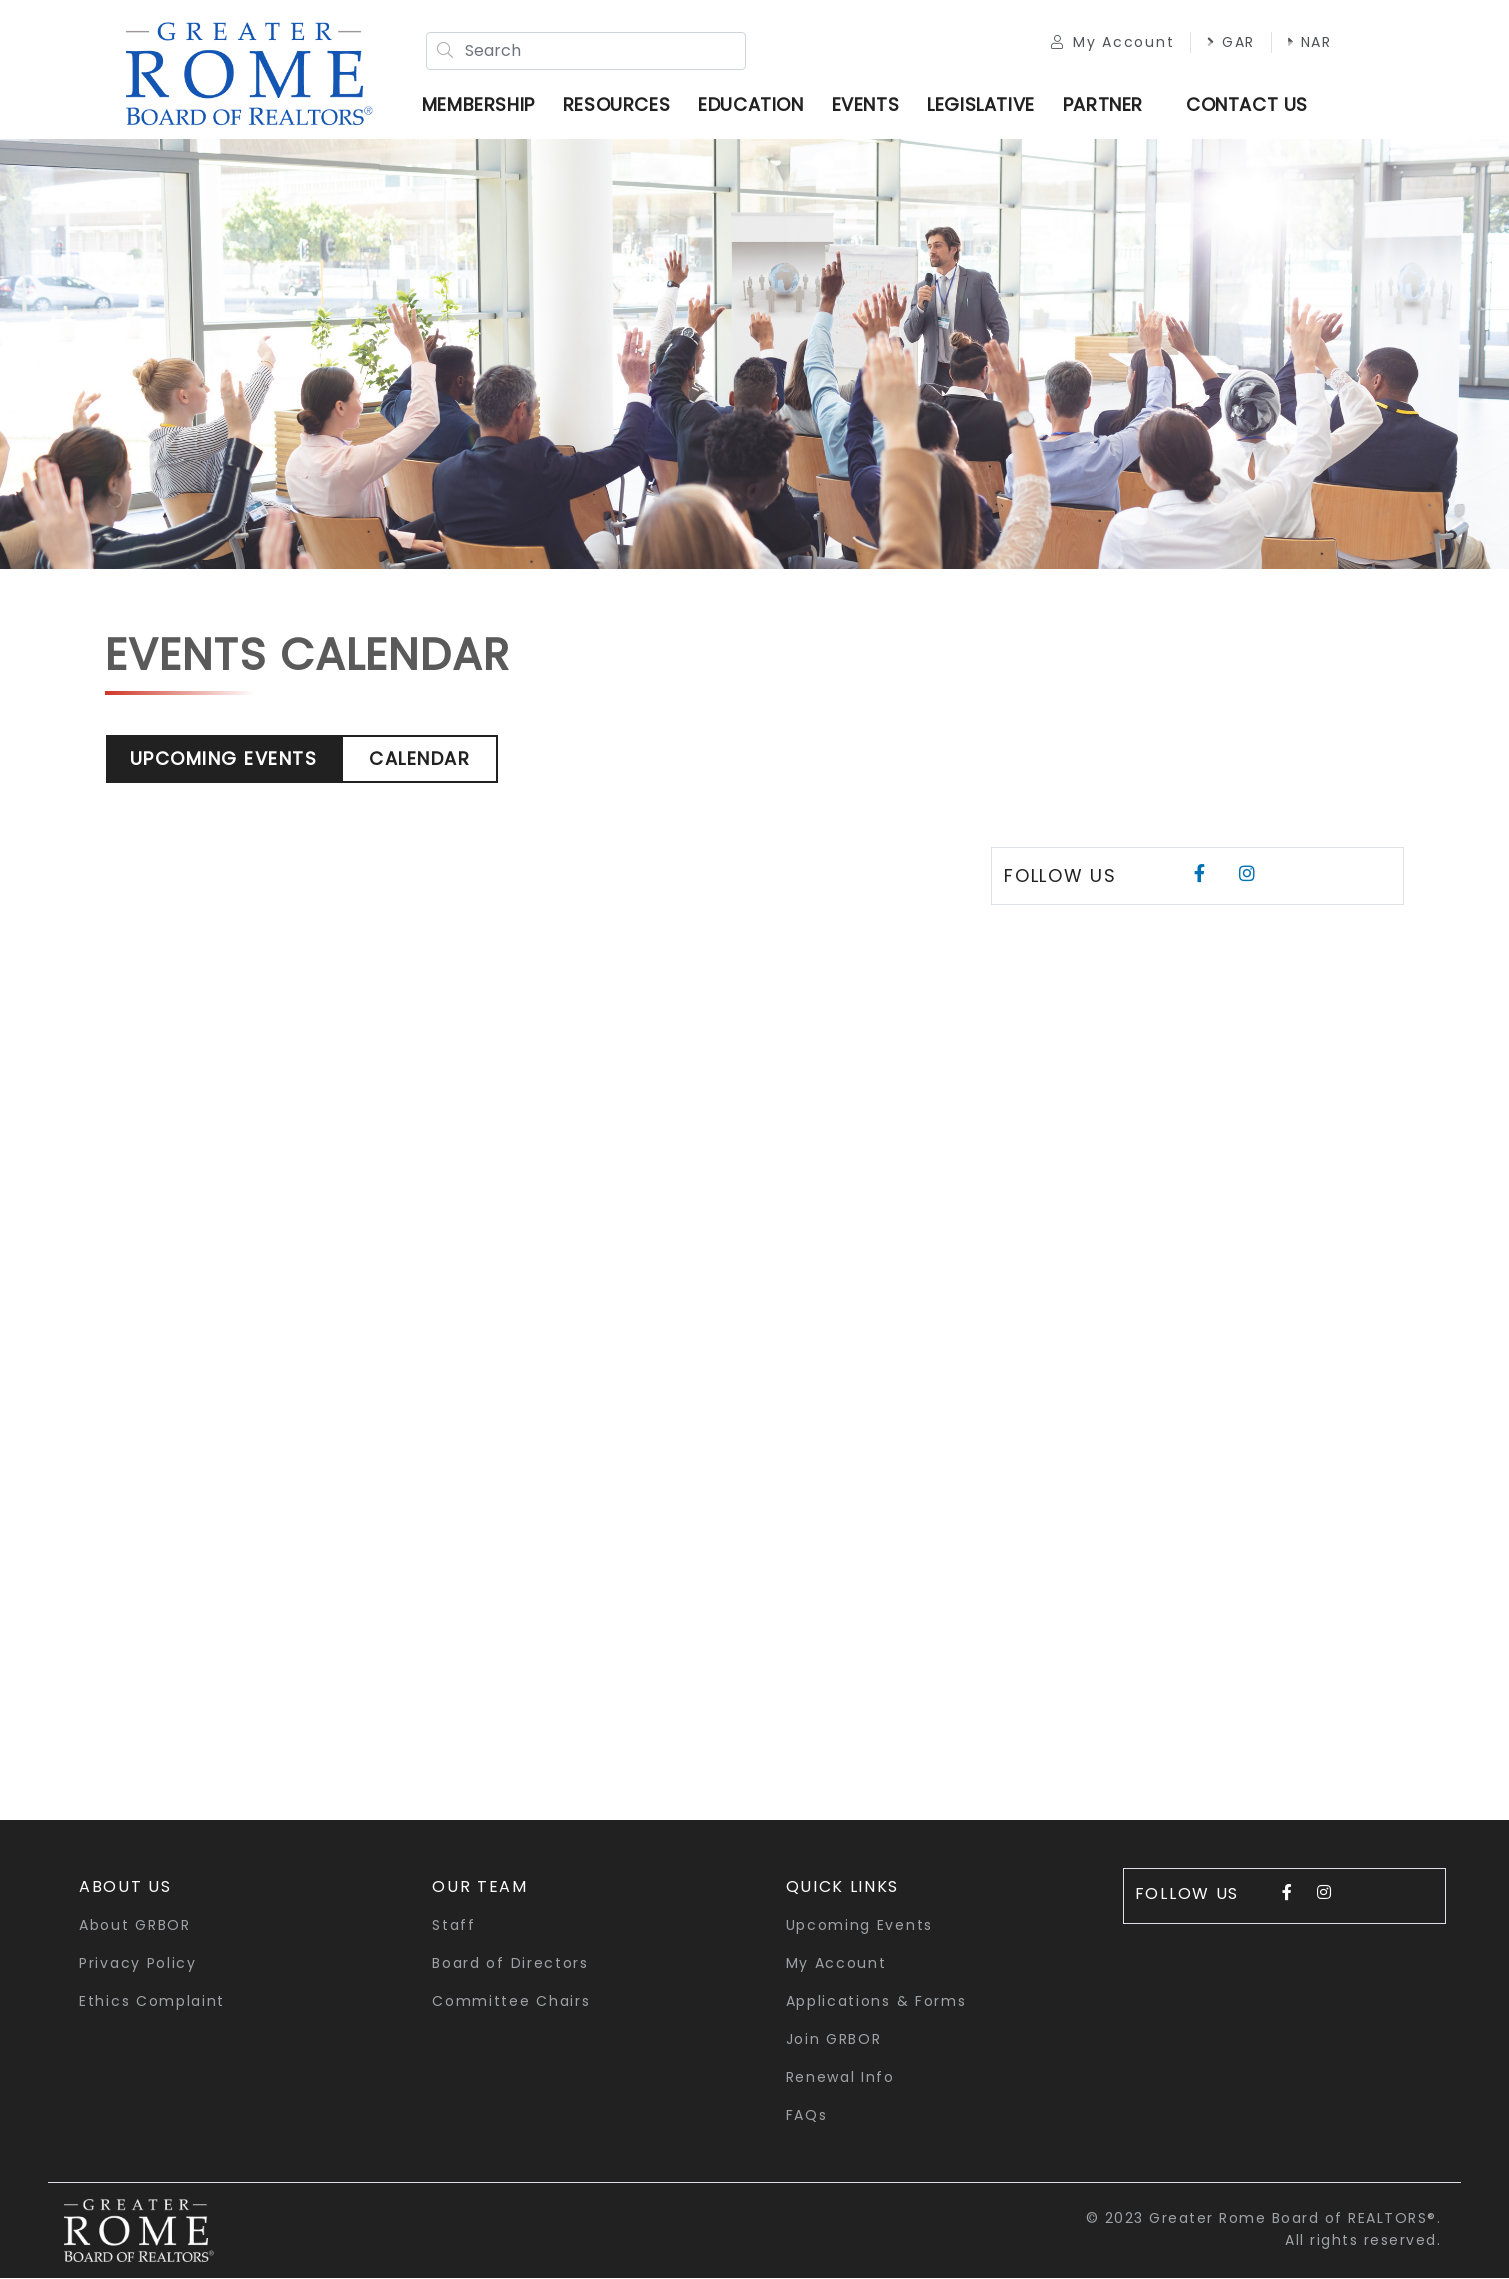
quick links (843, 1887)
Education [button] (751, 104)
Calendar (419, 759)
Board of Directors (510, 1964)
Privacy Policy (138, 1964)
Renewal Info (840, 2078)
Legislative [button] (982, 104)
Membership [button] (479, 104)
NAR (1309, 42)
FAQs (807, 2116)
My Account (1111, 42)
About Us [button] (125, 1887)
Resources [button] (617, 104)
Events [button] (866, 104)
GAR (1230, 42)
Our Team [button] (480, 1887)
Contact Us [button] (1248, 104)
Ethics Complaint (152, 2002)
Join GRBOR (834, 2040)
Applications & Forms (876, 2002)
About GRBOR (135, 1926)
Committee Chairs (511, 2002)
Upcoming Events (224, 759)
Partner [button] (1104, 104)
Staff (454, 1926)
